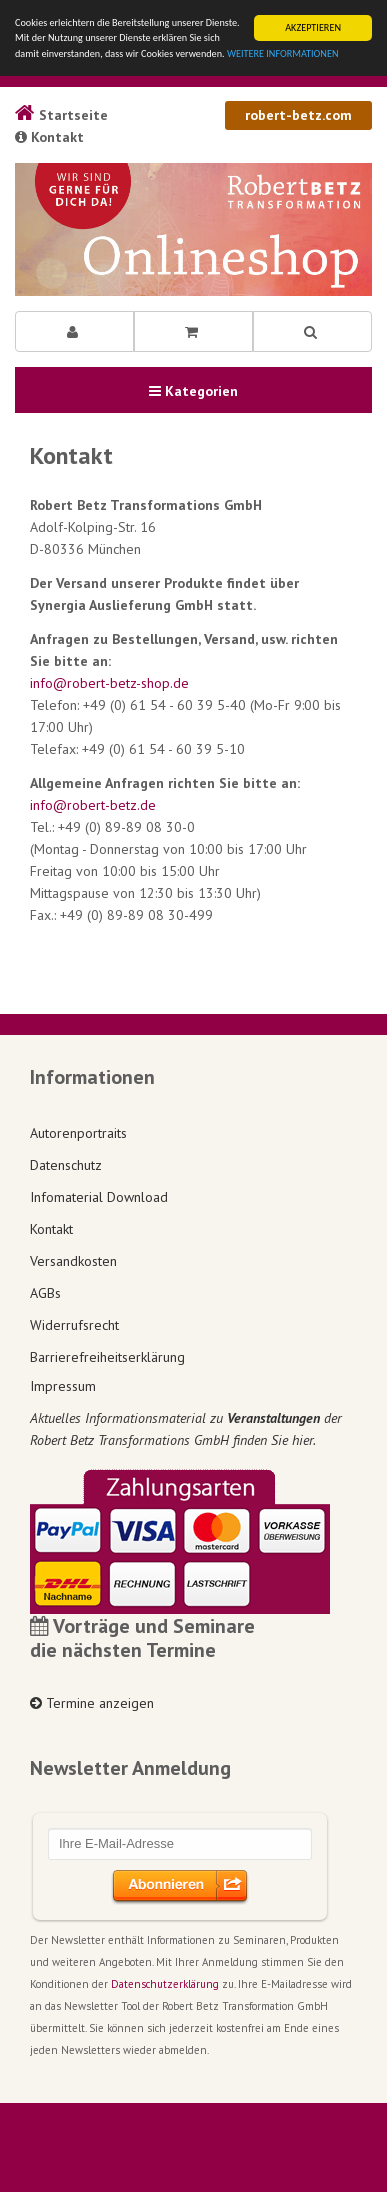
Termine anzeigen (92, 1703)
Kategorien (193, 391)
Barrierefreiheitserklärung (107, 1357)
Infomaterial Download (99, 1197)
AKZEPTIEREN (313, 27)
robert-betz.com (298, 115)
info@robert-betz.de (93, 805)
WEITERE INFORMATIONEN (283, 53)
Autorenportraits (78, 1133)
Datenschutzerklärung (165, 1984)
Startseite (61, 115)
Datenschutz (66, 1165)
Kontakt (49, 137)
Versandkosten (73, 1261)
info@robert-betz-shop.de (109, 683)
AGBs (45, 1293)
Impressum (63, 1386)
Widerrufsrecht (74, 1325)
